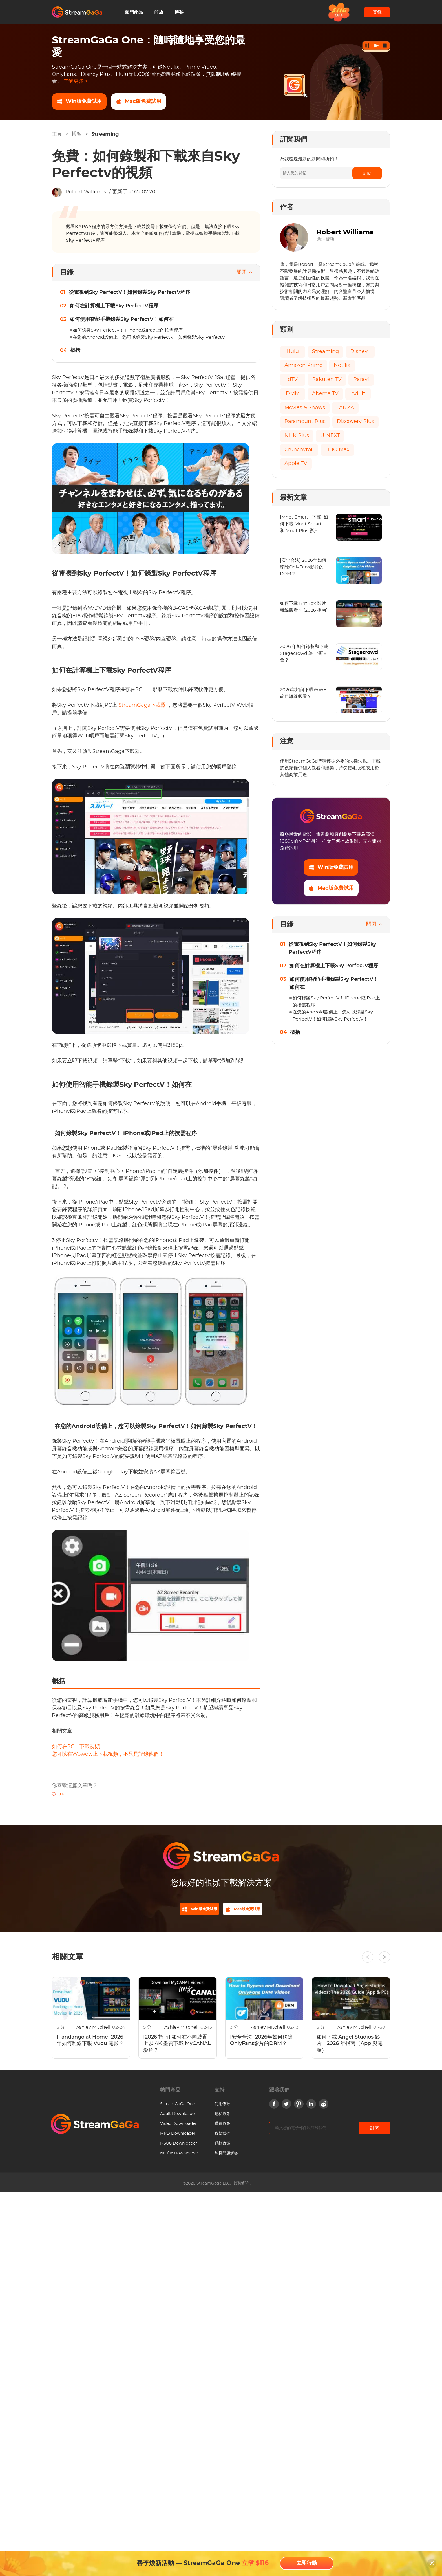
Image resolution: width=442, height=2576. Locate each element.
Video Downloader (178, 2127)
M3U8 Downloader (178, 2147)
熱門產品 (134, 12)
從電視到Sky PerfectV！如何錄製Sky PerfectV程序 (130, 292)
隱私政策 (222, 2117)
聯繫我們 (222, 2137)
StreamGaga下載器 (142, 705)
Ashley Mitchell (93, 2031)
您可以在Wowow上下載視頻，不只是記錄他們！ (108, 1754)
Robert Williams (85, 192)
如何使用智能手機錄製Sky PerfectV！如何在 (122, 319)
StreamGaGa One (177, 2108)
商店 (158, 12)
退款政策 (222, 2147)
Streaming (105, 134)
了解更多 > (75, 81)
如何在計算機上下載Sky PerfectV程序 (114, 305)
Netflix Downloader (179, 2157)
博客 (179, 12)
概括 (75, 350)
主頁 (57, 134)
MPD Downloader (177, 2137)
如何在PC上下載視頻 (76, 1746)
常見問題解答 (226, 2157)
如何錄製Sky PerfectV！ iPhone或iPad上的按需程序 (128, 330)
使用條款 (222, 2108)
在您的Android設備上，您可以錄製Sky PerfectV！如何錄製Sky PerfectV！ (151, 337)
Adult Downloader (178, 2117)
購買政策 (222, 2127)
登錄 (377, 12)
